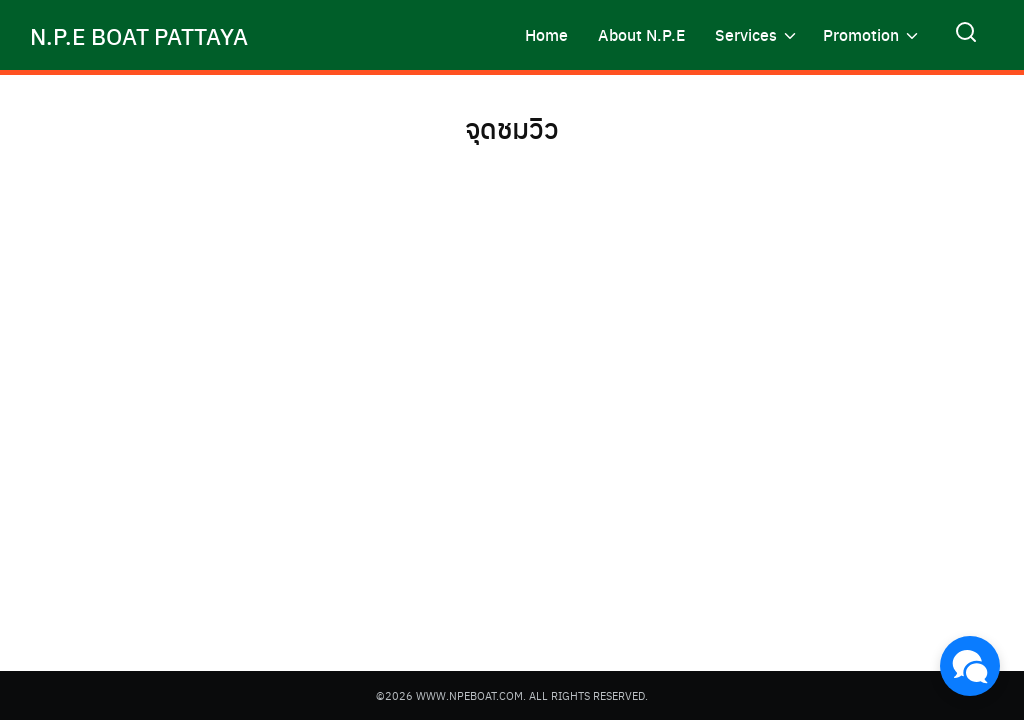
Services (746, 34)
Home (546, 34)
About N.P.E (641, 34)
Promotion (861, 34)
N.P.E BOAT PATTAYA (146, 35)
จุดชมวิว (512, 126)
